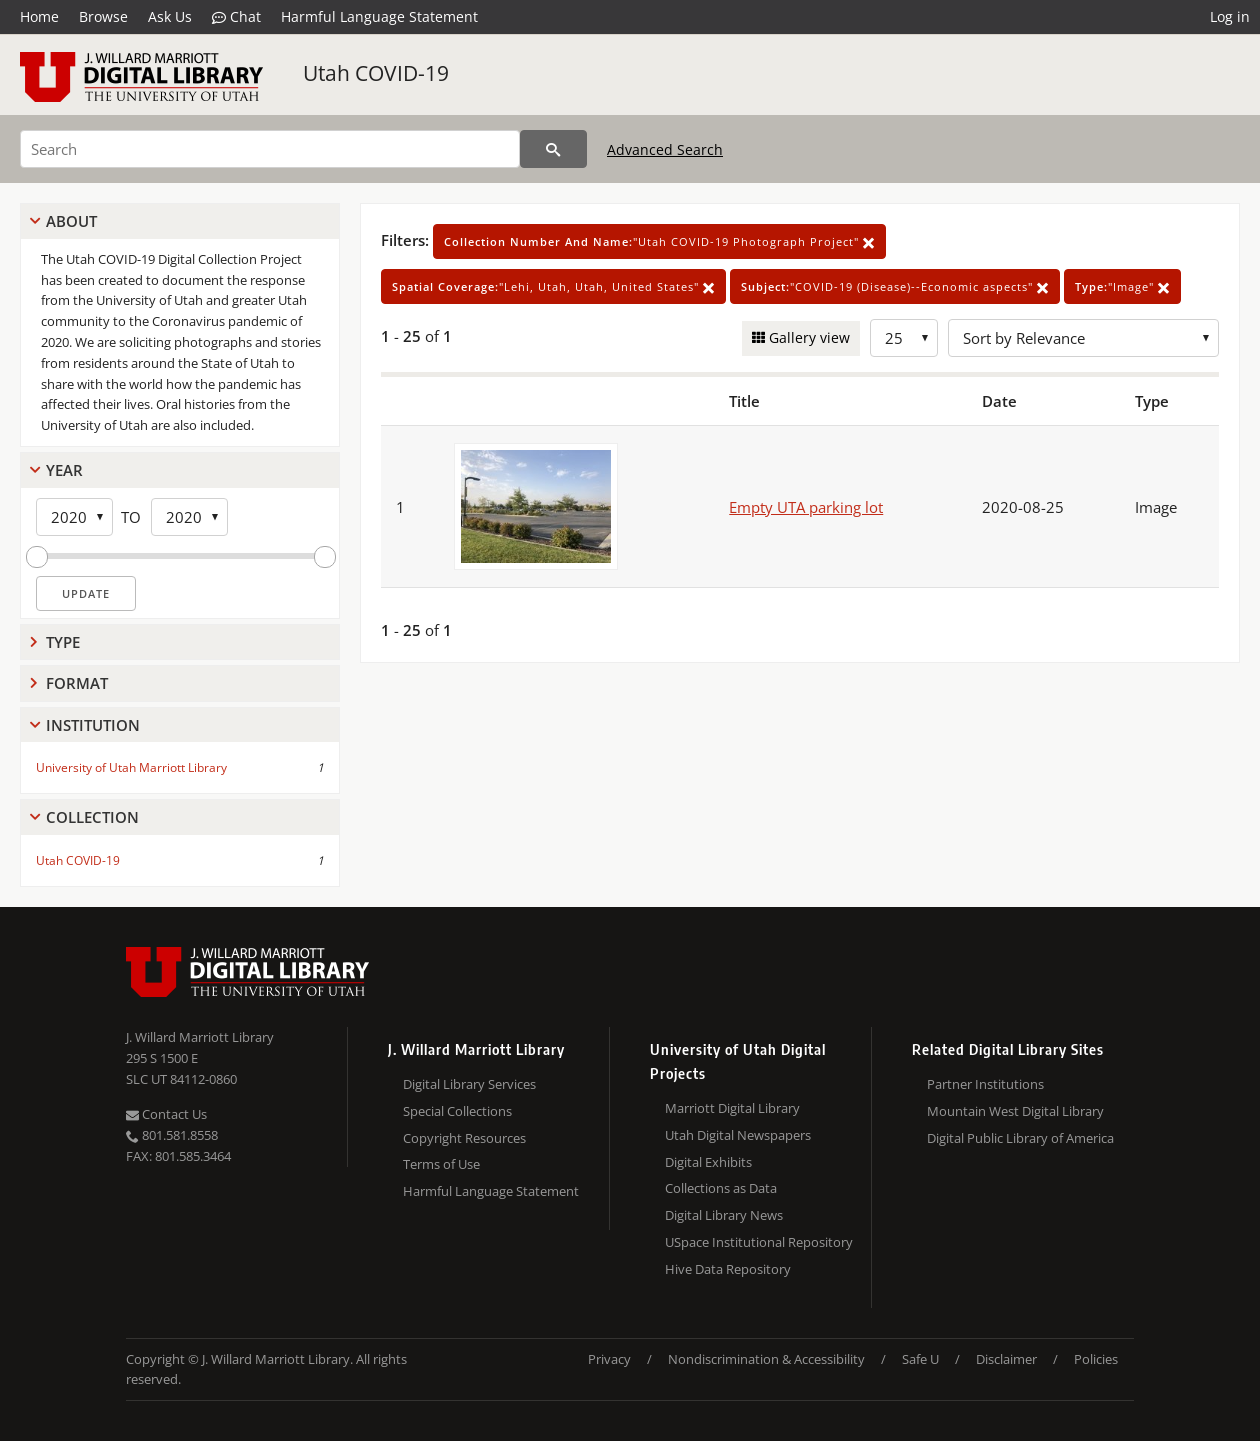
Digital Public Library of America (1020, 1138)
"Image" (1122, 286)
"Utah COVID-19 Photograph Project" (659, 241)
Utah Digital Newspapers (738, 1135)
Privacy (609, 1359)
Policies (1096, 1359)
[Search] (270, 149)
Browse (103, 16)
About (71, 221)
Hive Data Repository (728, 1269)
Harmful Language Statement (379, 16)
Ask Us (170, 16)
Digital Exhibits (708, 1162)
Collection (92, 817)
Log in (1230, 16)
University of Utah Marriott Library (131, 767)
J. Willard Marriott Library (200, 1037)
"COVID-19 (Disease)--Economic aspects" (895, 286)
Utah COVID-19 (376, 73)
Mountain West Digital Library (1015, 1111)
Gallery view (807, 337)
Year (64, 470)
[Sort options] (1083, 338)
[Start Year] (74, 517)
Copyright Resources (464, 1138)
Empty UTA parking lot (806, 507)
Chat (236, 17)
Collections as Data (721, 1188)
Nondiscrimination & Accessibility (766, 1359)
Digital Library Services (469, 1084)
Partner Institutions (985, 1084)
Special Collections (457, 1111)
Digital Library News (724, 1215)
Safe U (920, 1359)
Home (39, 16)
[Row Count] (904, 338)
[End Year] (189, 517)
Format (77, 683)
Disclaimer (1006, 1359)
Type (63, 642)
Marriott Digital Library (732, 1108)
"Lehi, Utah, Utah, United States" (553, 286)
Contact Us (166, 1114)
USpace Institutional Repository (759, 1242)
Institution (93, 725)
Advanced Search (665, 149)
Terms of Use (441, 1164)
